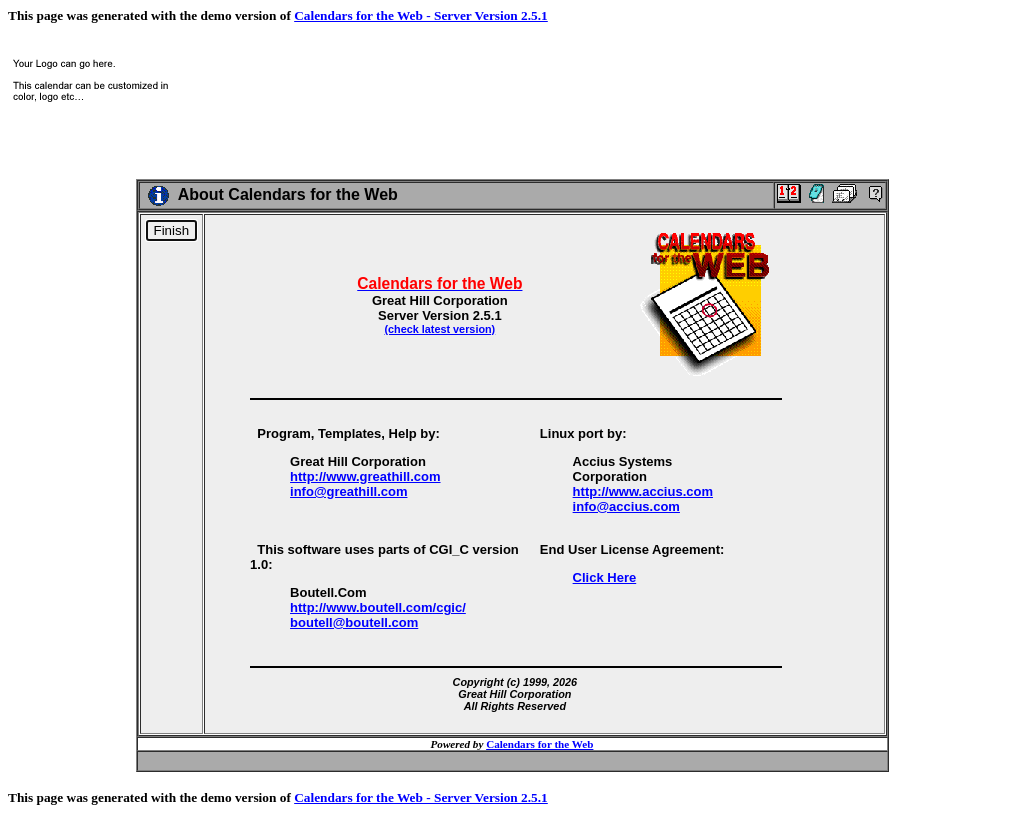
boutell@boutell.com (354, 622)
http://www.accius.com (643, 491)
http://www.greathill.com (365, 476)
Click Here (605, 577)
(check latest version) (439, 329)
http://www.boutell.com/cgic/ (378, 607)
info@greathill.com (348, 491)
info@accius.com (626, 506)
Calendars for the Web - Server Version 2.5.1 (421, 15)
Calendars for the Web (539, 744)
